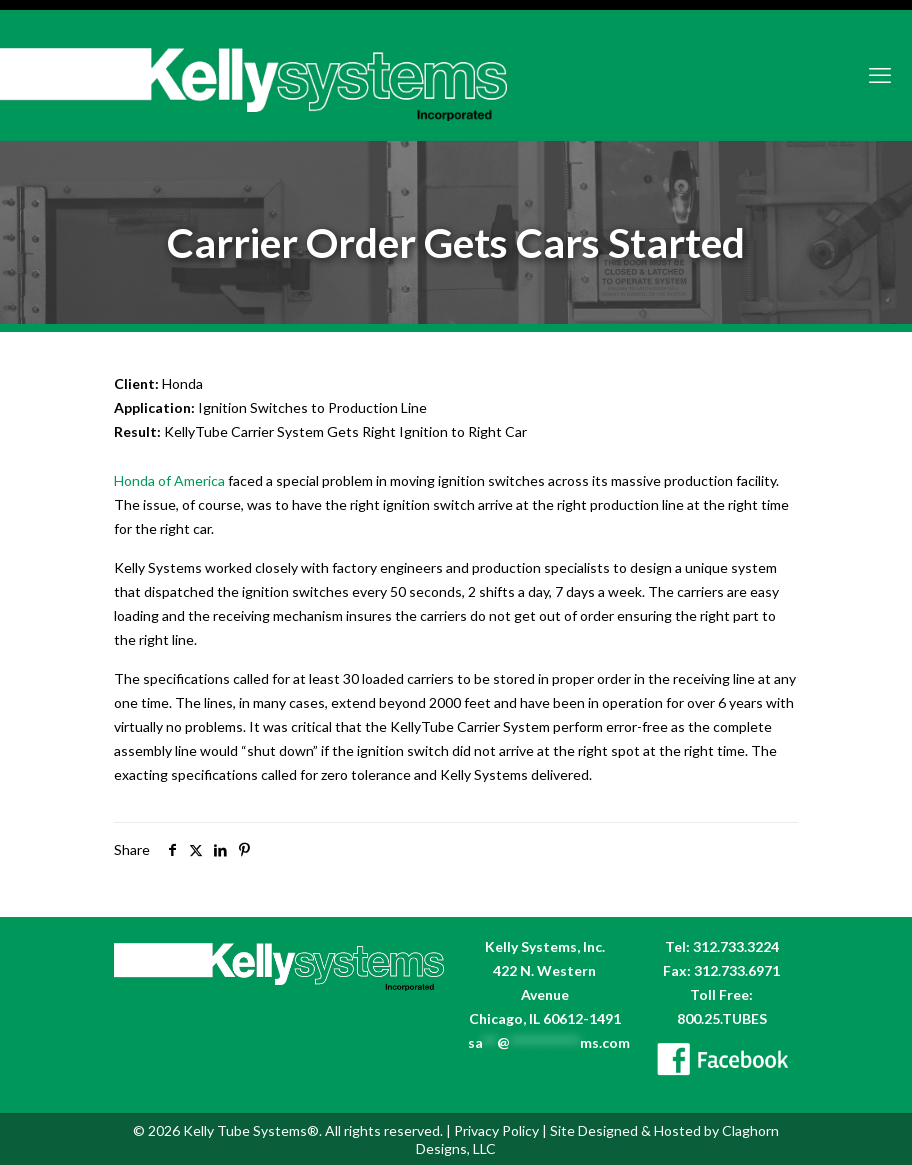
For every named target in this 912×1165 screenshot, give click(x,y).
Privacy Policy (496, 1130)
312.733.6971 (737, 970)
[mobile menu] (880, 75)
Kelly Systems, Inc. (545, 946)
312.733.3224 (736, 946)
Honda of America (169, 480)
